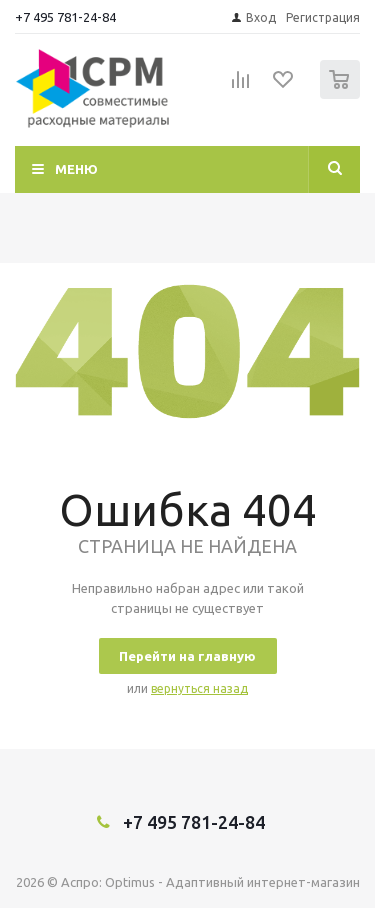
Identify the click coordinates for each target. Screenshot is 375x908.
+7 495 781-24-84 (65, 17)
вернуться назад (199, 688)
